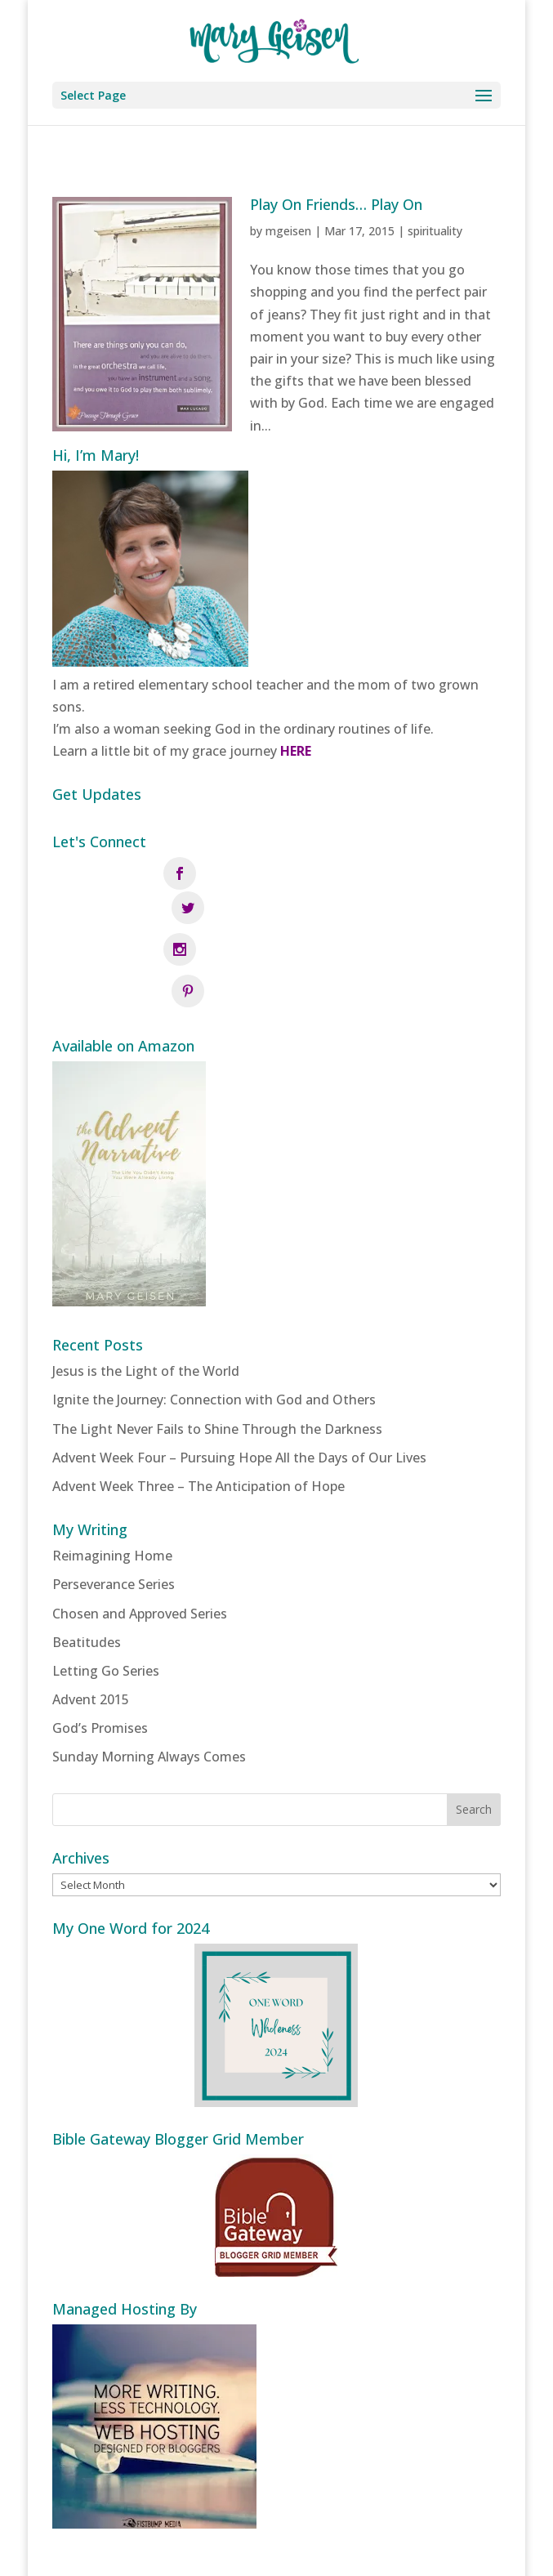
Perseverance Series (113, 1509)
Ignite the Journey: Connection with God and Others (214, 1324)
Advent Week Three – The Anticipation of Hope (198, 1410)
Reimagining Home (112, 1480)
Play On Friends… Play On (336, 204)
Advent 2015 (90, 1623)
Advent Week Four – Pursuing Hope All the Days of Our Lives (239, 1382)
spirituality (435, 231)
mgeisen (288, 231)
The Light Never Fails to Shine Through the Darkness (217, 1353)
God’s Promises (100, 1653)
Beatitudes (86, 1566)
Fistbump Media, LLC (365, 2552)
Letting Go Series (105, 1595)
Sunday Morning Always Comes (149, 1681)
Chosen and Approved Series (139, 1538)
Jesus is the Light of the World (145, 1296)
